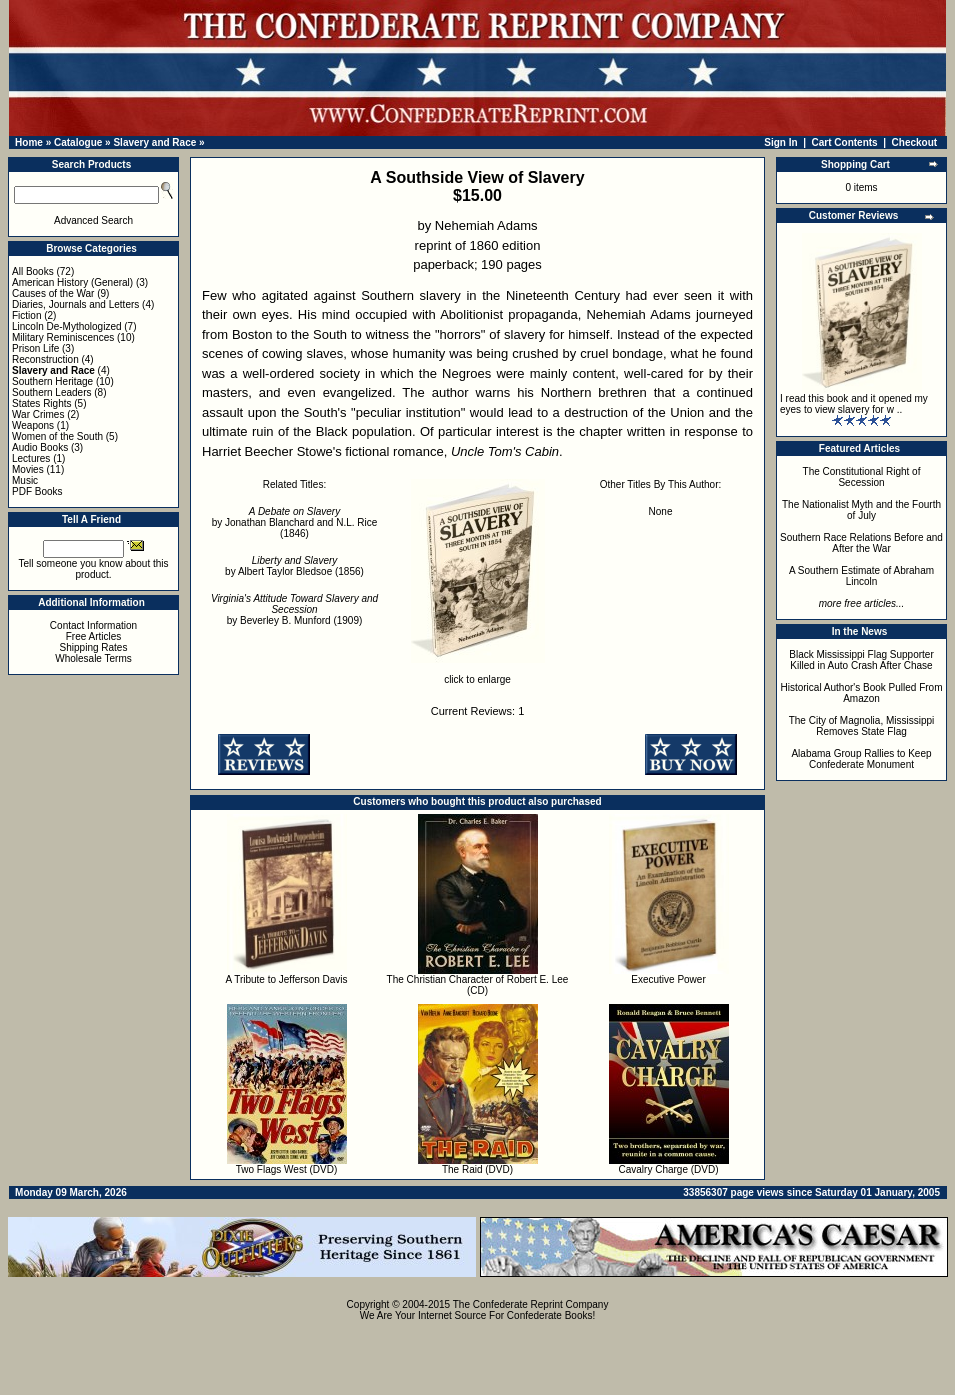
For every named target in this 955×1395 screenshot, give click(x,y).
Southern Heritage (52, 381)
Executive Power (668, 979)
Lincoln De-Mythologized (67, 326)
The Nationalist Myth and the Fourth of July (861, 510)
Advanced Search (93, 220)
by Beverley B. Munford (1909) (294, 609)
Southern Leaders (52, 392)
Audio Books (40, 447)
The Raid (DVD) (477, 1169)
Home (29, 142)
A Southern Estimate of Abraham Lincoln (861, 576)
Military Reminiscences (63, 337)
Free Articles (94, 636)
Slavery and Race (154, 142)
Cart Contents (845, 142)
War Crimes (38, 414)
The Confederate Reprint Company (531, 1304)
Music (25, 480)
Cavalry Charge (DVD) (668, 1169)
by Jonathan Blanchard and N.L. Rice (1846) (295, 522)
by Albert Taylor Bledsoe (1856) (294, 566)
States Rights (41, 403)
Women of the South (57, 436)
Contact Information (93, 625)
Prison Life (35, 348)
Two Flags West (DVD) (287, 1169)
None (661, 511)
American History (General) (72, 282)
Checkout (915, 142)
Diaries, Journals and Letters (75, 304)
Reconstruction (45, 359)
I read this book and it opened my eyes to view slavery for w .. (854, 404)
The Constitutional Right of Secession (862, 477)
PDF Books (37, 491)
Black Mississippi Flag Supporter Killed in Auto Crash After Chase (861, 660)
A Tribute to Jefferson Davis (286, 979)
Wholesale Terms (93, 658)
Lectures (31, 458)
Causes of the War (53, 293)
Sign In (780, 142)
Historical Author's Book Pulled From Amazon (862, 693)
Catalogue (78, 142)
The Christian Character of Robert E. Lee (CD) (478, 985)
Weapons (33, 425)
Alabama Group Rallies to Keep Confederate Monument (861, 759)
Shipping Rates (94, 647)
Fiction (26, 315)
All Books (33, 271)
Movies (28, 469)
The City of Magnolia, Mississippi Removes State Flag (862, 726)
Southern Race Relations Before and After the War (861, 543)
